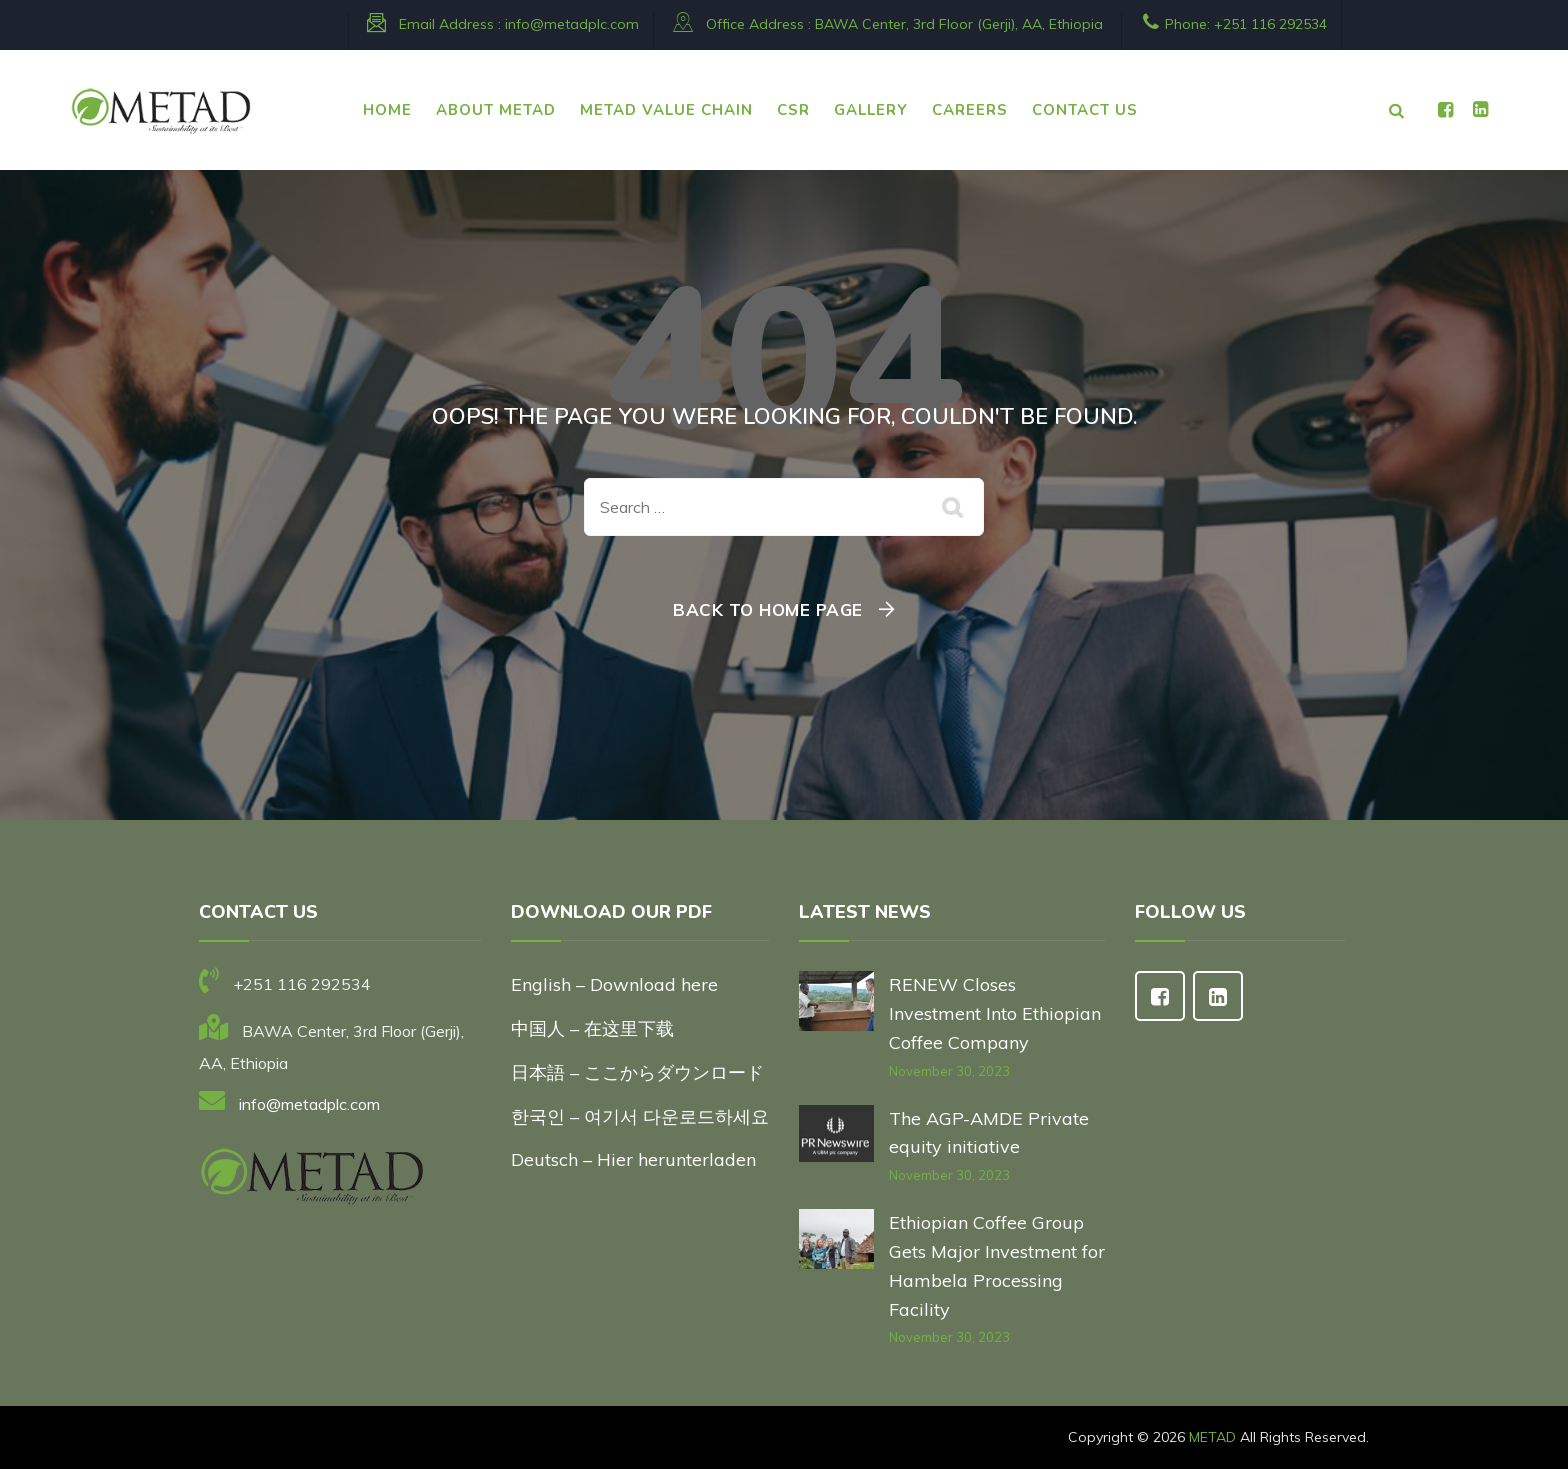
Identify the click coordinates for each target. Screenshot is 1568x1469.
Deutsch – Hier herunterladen (633, 1159)
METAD (1212, 1437)
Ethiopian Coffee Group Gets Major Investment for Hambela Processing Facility (997, 1265)
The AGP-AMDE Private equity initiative (989, 1133)
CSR (793, 110)
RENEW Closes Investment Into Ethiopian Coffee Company (995, 1013)
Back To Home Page (768, 609)
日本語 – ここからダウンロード (637, 1072)
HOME (387, 110)
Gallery (871, 110)
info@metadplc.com (572, 24)
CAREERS (970, 110)
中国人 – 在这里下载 (592, 1028)
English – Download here (617, 984)
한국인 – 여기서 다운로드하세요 (640, 1116)
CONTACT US (1085, 110)
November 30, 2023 (949, 1071)
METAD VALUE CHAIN (666, 110)
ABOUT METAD (496, 110)
